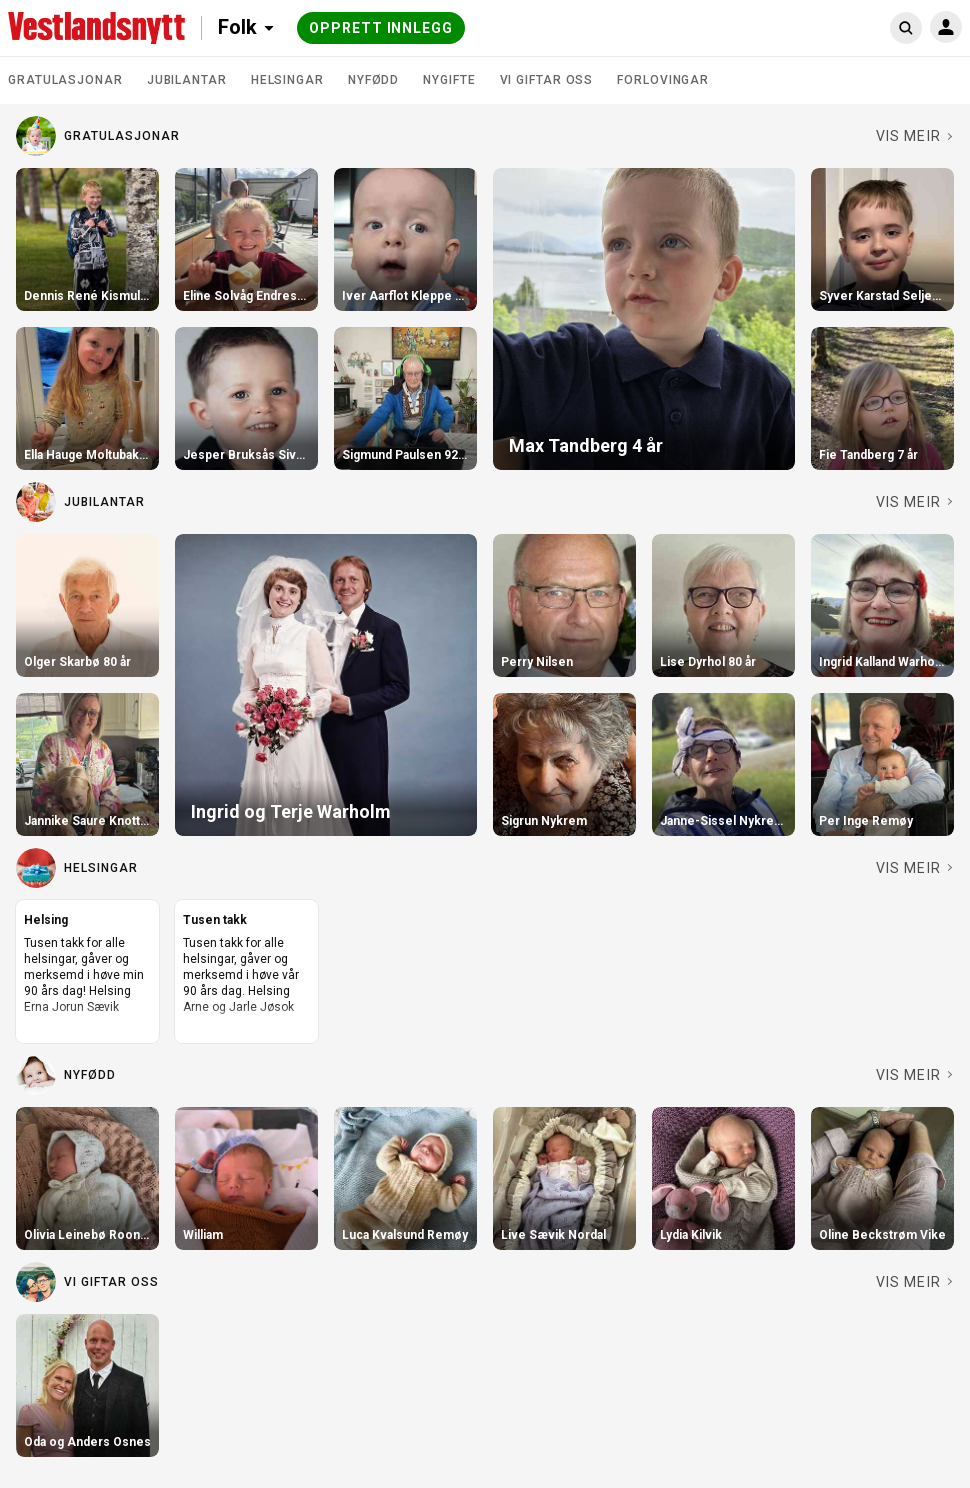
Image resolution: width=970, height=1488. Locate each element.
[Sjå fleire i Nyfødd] (915, 1075)
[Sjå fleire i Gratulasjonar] (915, 136)
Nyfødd (373, 80)
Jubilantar (187, 80)
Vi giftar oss (547, 80)
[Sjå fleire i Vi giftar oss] (915, 1282)
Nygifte (449, 80)
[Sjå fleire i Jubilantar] (915, 502)
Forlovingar (663, 80)
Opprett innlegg (381, 28)
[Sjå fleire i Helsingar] (915, 868)
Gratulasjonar (65, 80)
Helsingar (287, 80)
